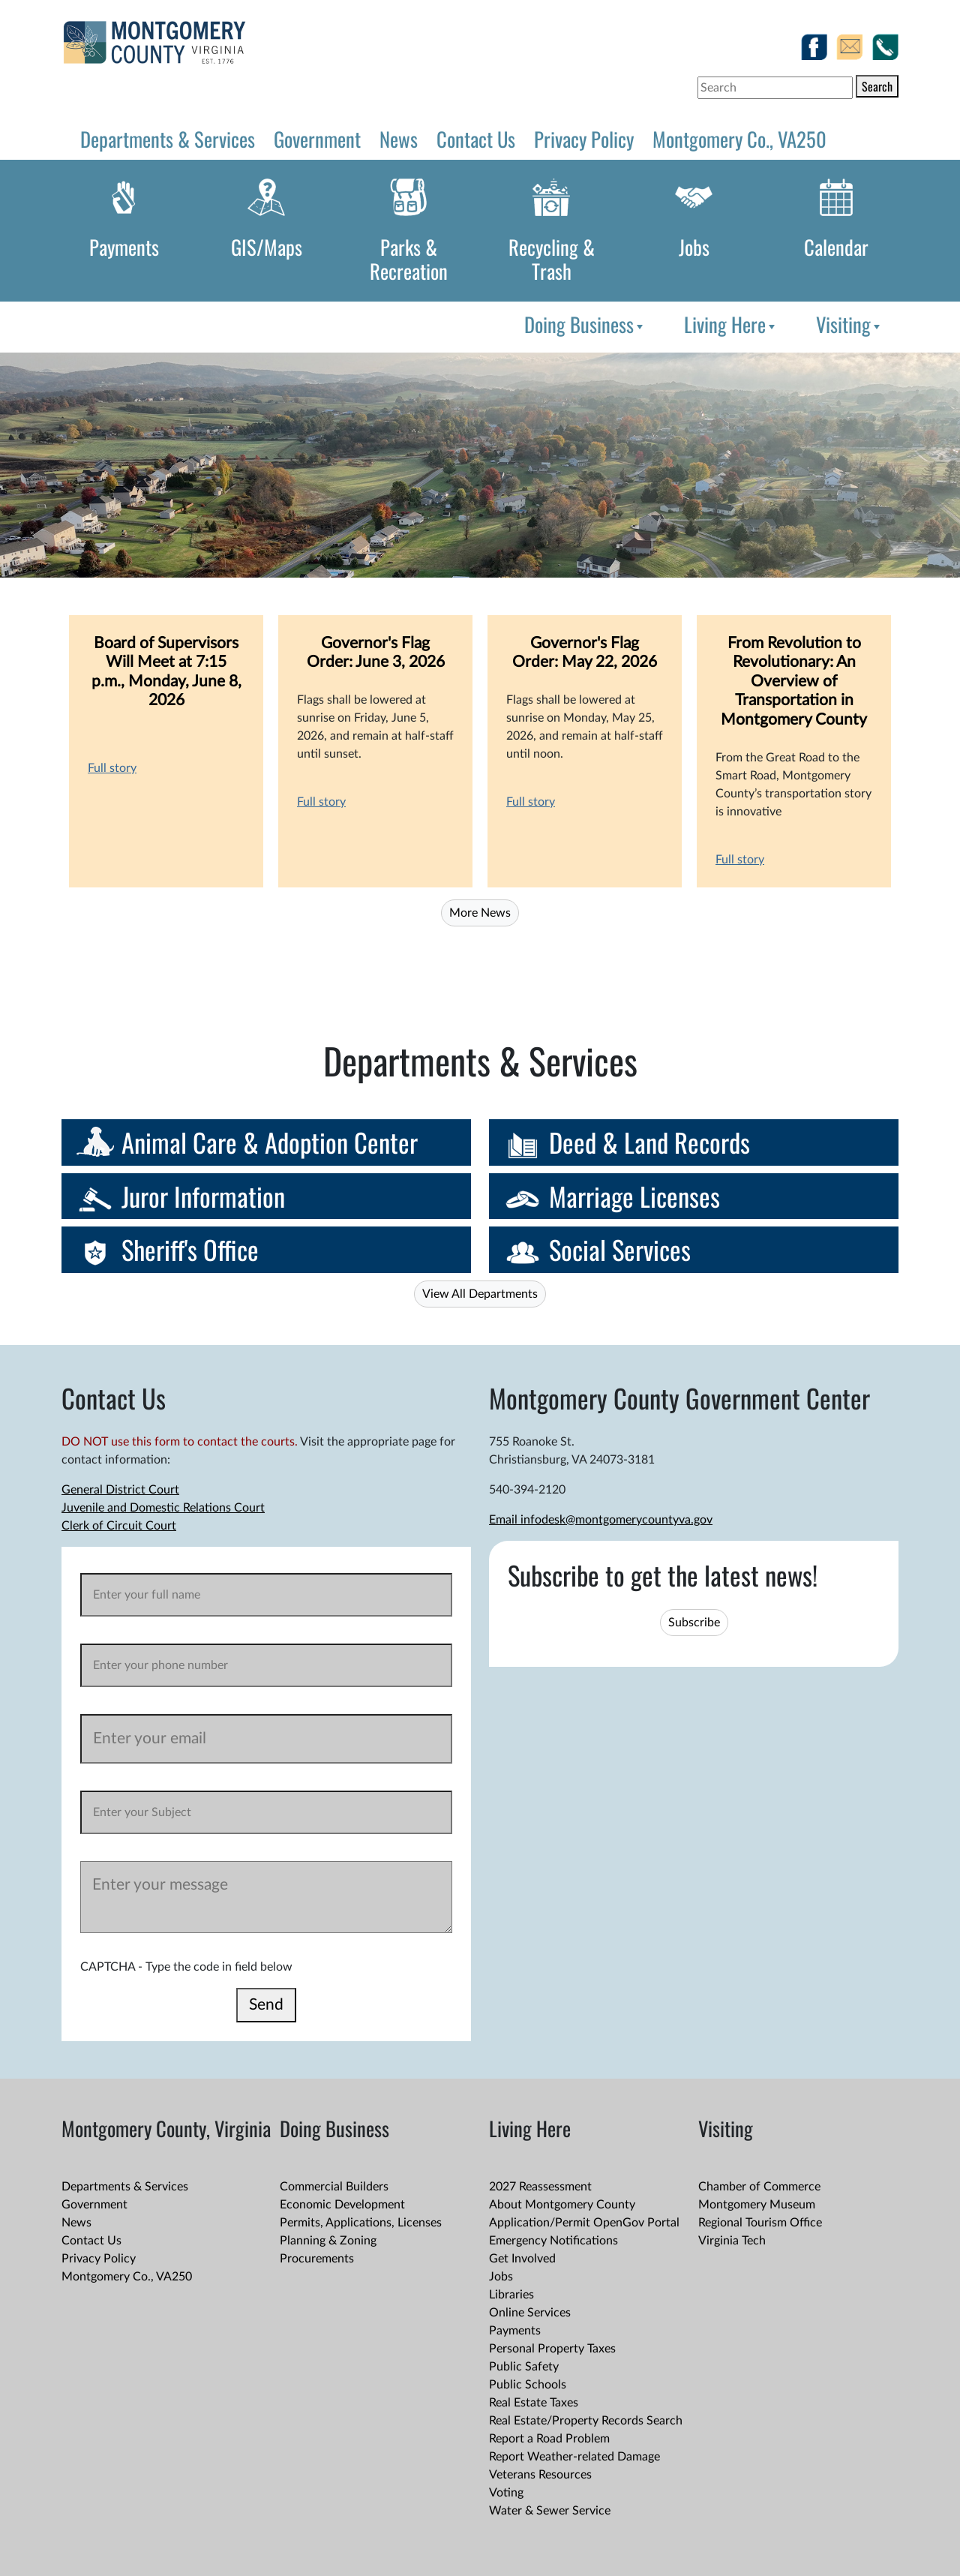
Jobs (694, 247)
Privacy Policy (584, 139)
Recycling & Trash (551, 259)
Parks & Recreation (409, 259)
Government (317, 139)
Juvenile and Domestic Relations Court (163, 1508)
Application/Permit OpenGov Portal (584, 2223)
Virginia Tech (732, 2241)
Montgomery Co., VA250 (739, 139)
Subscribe (694, 1623)
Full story (112, 768)
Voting (506, 2493)
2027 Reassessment (540, 2187)
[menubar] (700, 324)
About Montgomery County (562, 2205)
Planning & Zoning (328, 2241)
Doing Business (585, 324)
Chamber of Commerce (759, 2187)
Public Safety (524, 2367)
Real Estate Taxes (533, 2403)
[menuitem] (582, 324)
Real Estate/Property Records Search (585, 2421)
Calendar (836, 247)
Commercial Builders (334, 2187)
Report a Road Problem (549, 2439)
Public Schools (527, 2385)
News (399, 139)
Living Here (731, 324)
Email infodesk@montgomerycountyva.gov (600, 1520)
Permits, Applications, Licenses (361, 2223)
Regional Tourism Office (760, 2223)
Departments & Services (167, 139)
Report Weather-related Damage (574, 2457)
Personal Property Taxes (552, 2349)
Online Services (530, 2313)
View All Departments (480, 1294)
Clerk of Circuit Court (119, 1526)
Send (266, 2005)
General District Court (120, 1490)
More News (480, 913)
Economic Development (342, 2205)
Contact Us (475, 139)
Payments (124, 247)
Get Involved (522, 2259)
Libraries (511, 2295)
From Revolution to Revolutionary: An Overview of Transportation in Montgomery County (794, 681)
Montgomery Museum (756, 2205)
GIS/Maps (266, 247)
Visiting (849, 324)
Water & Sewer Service (549, 2511)
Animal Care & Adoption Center (270, 1142)
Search (877, 86)
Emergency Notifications (553, 2241)
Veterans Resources (540, 2475)
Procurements (317, 2259)
